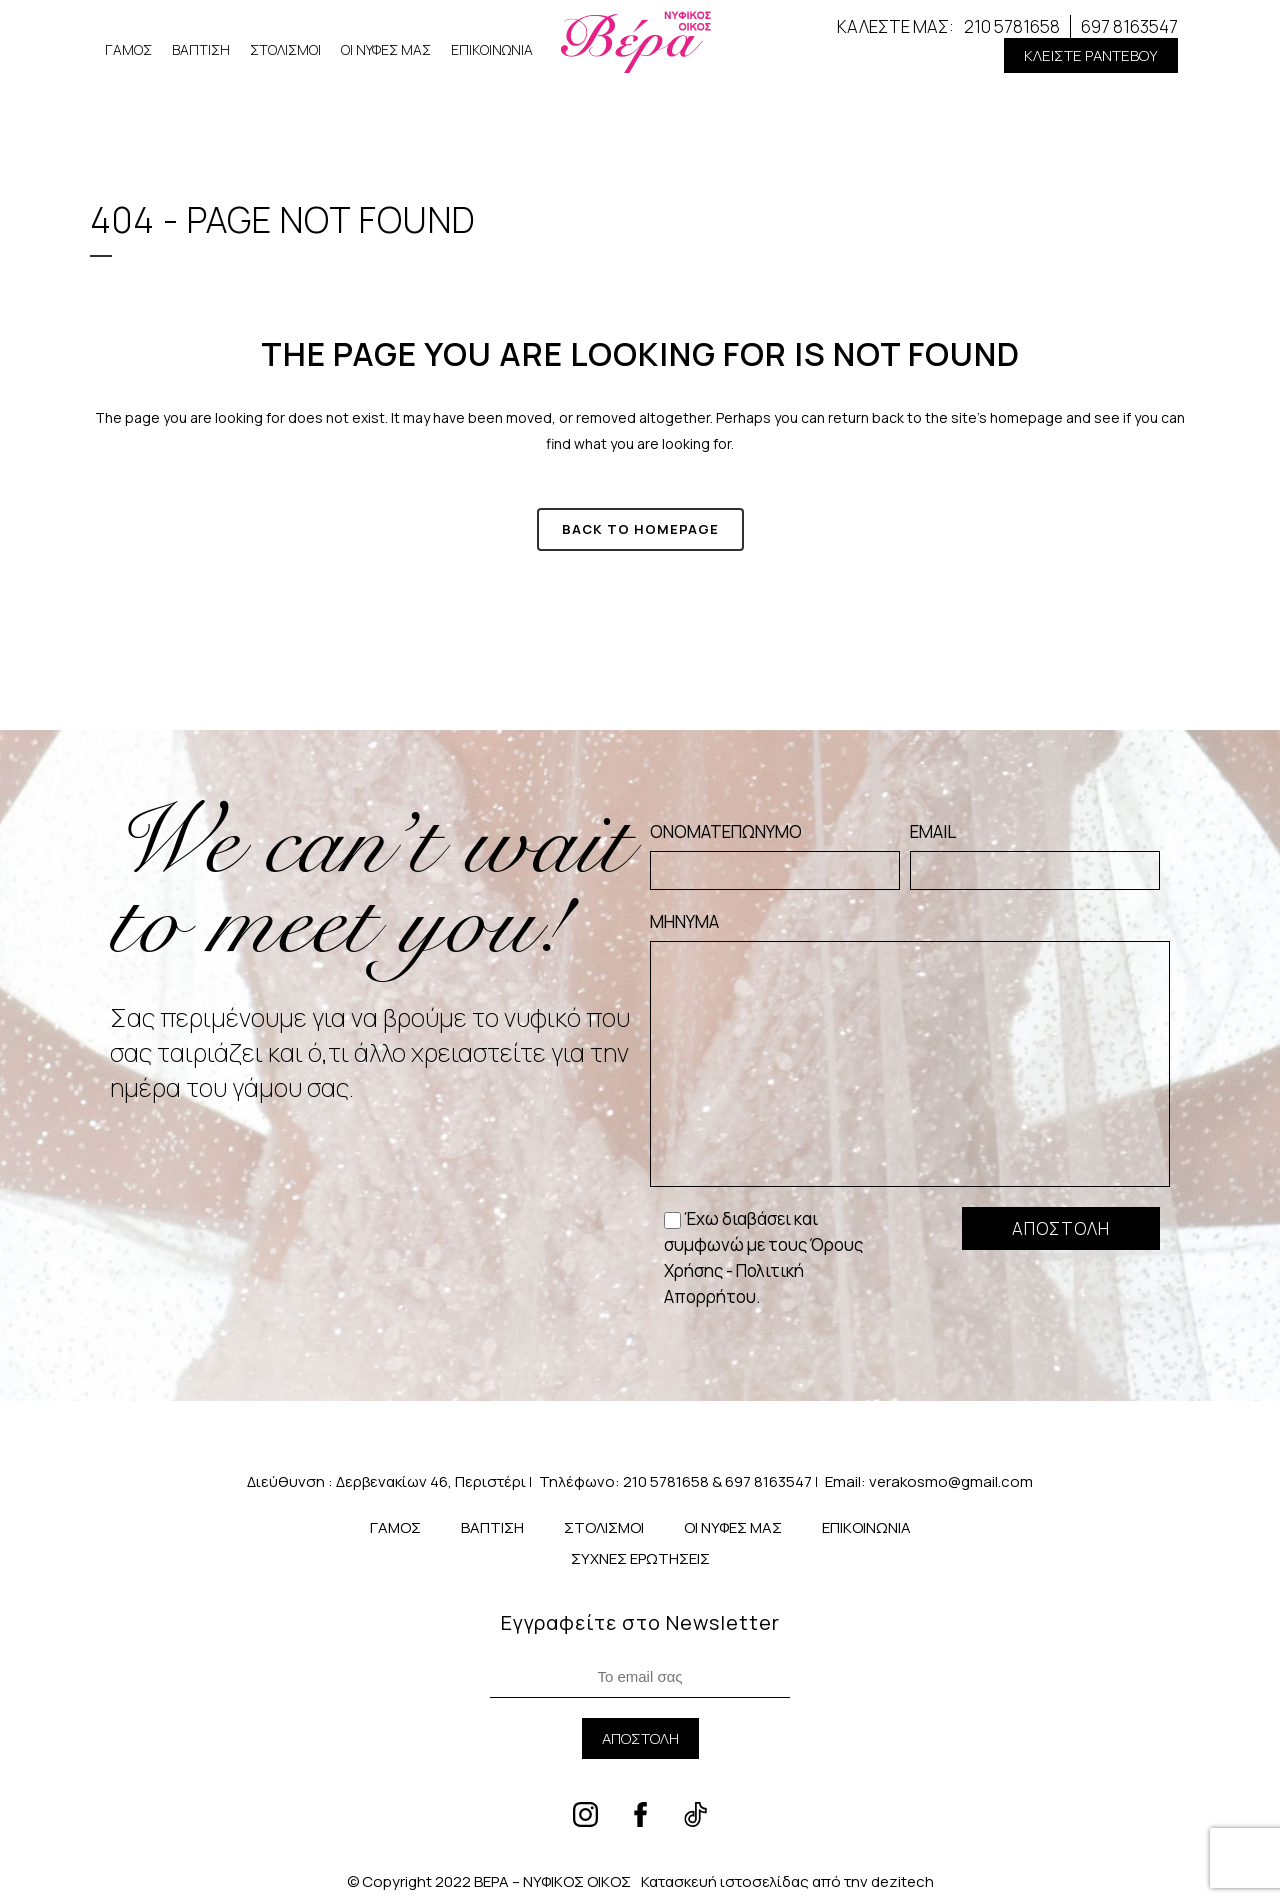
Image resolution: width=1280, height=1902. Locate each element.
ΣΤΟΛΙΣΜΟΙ (285, 49)
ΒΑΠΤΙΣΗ (201, 49)
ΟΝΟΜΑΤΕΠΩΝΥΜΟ (775, 855)
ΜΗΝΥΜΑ (910, 1048)
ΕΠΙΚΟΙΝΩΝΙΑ (492, 49)
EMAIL (1035, 855)
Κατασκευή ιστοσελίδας (725, 1881)
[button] (1091, 55)
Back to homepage (640, 529)
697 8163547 (1129, 26)
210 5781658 (1012, 26)
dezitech (902, 1881)
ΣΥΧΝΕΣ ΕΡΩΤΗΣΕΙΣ (640, 1558)
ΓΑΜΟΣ (128, 49)
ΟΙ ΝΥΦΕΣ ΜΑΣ (386, 49)
